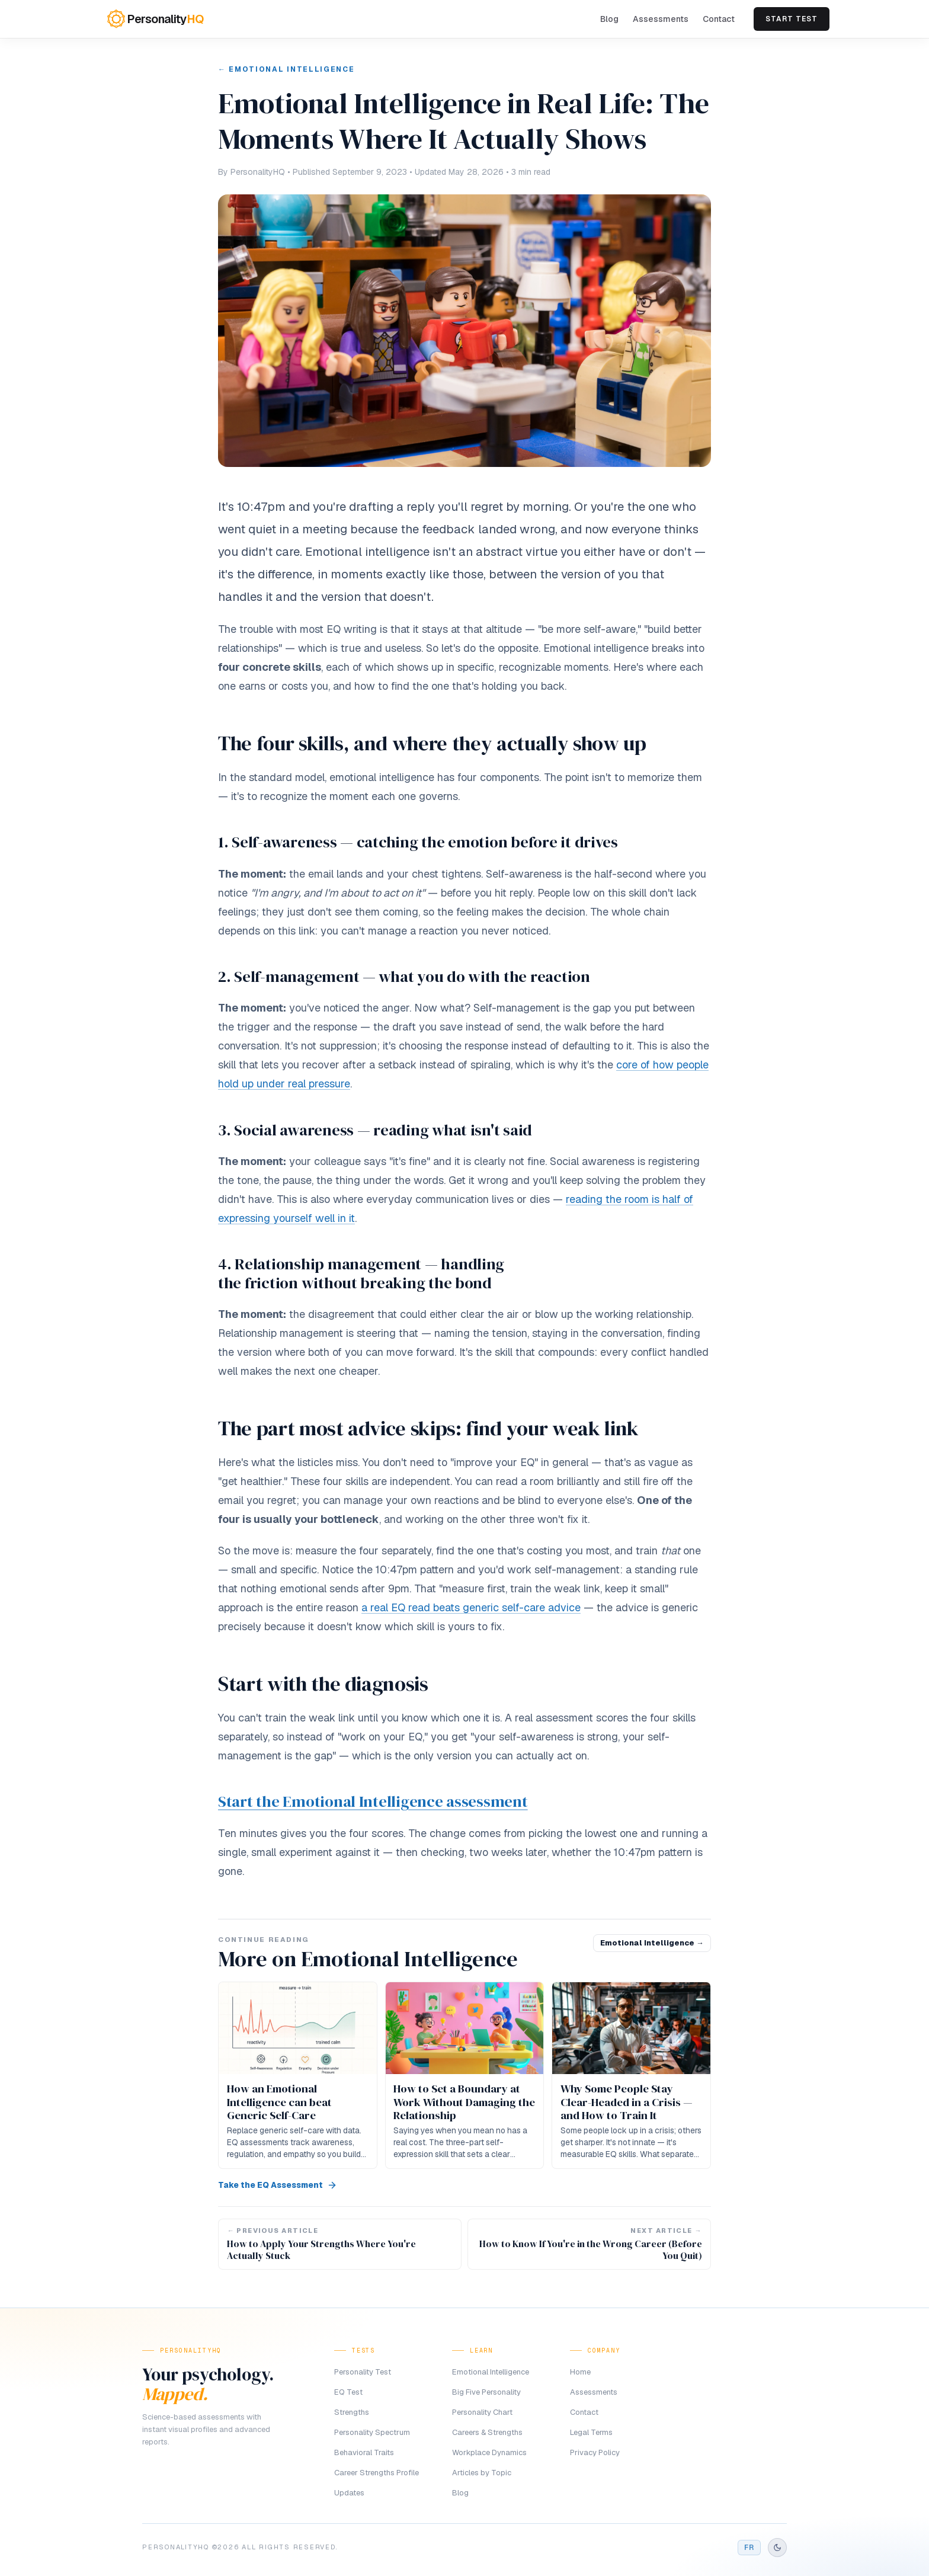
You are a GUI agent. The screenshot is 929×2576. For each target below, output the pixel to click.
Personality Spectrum (372, 2432)
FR (749, 2547)
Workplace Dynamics (489, 2452)
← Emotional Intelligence (286, 69)
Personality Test (362, 2372)
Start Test (791, 19)
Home (580, 2372)
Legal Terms (591, 2432)
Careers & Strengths (487, 2432)
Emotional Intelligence (490, 2372)
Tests (363, 2350)
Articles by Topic (481, 2473)
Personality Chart (482, 2412)
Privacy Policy (595, 2452)
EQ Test (348, 2392)
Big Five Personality (486, 2392)
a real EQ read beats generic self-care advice (471, 1607)
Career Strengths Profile (376, 2473)
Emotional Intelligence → (651, 1943)
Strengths (351, 2412)
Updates (349, 2493)
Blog (609, 19)
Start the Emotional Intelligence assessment (373, 1801)
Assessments (660, 19)
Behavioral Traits (364, 2452)
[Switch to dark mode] (777, 2547)
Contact (719, 19)
